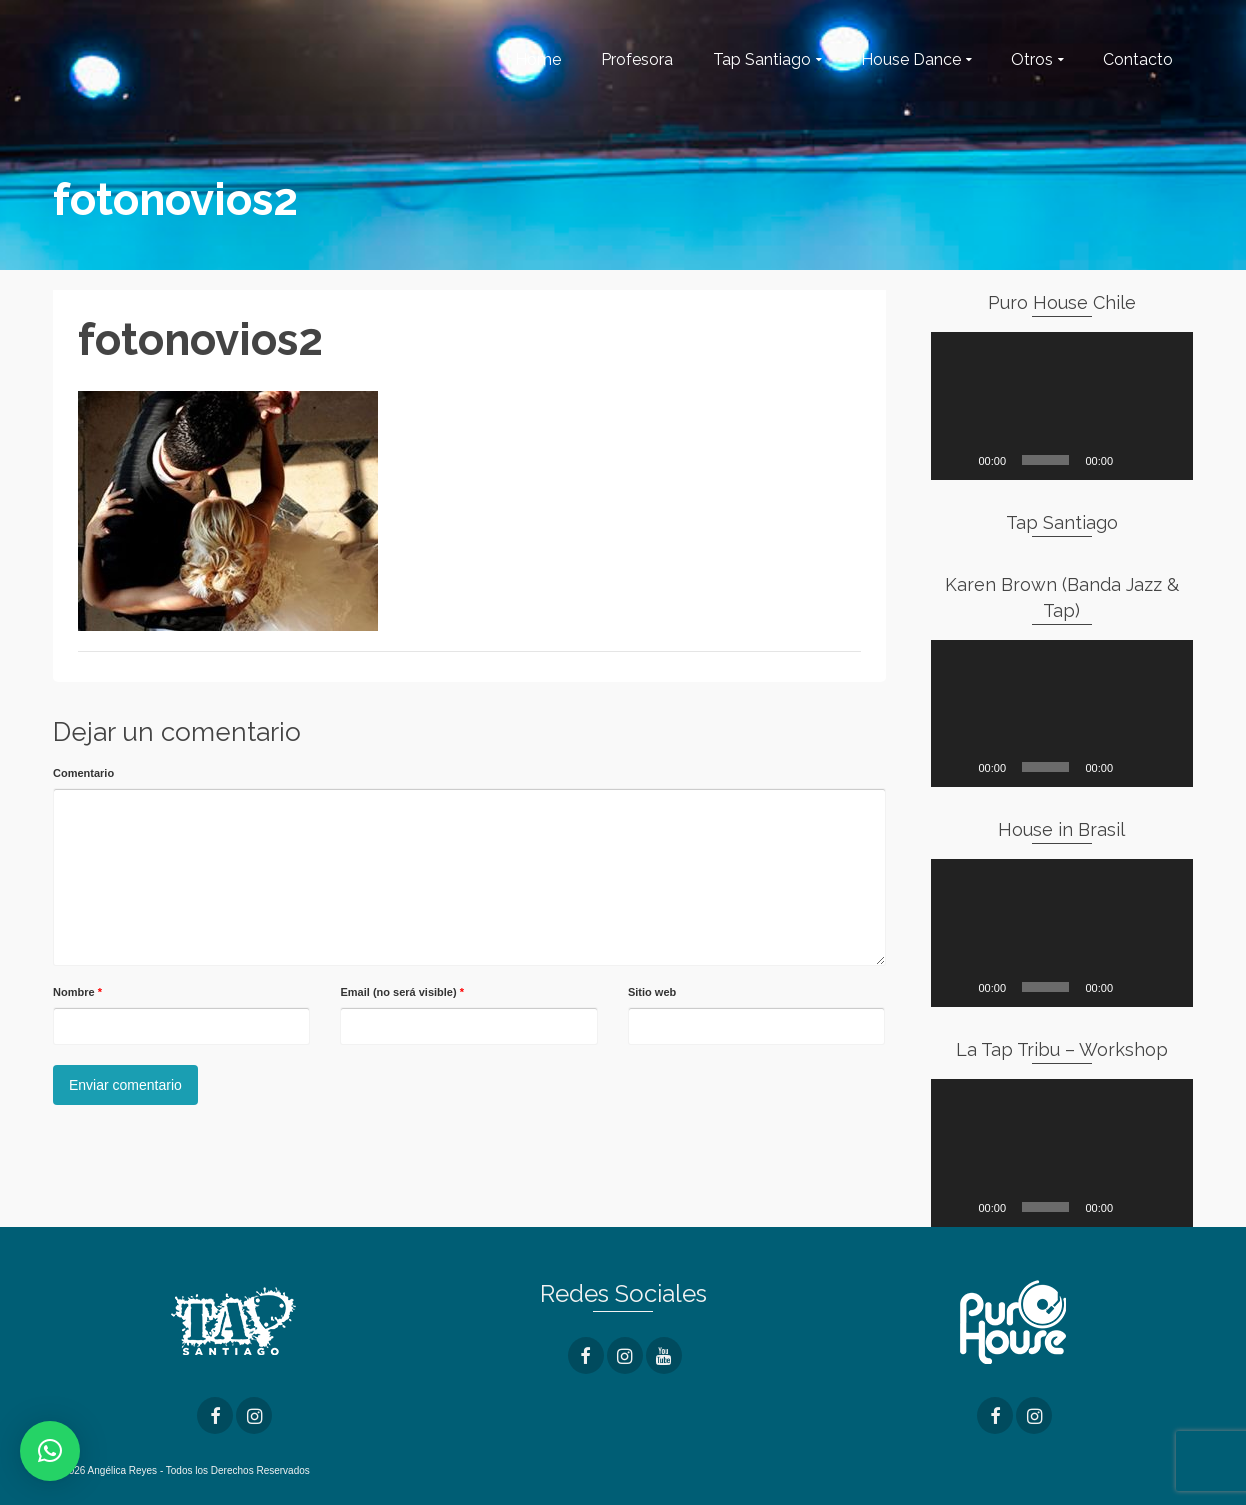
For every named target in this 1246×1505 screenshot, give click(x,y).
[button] (50, 1451)
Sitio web (652, 992)
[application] (1062, 406)
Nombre (77, 992)
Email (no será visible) (402, 992)
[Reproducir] (957, 460)
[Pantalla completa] (1167, 460)
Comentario (83, 773)
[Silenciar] (1135, 460)
